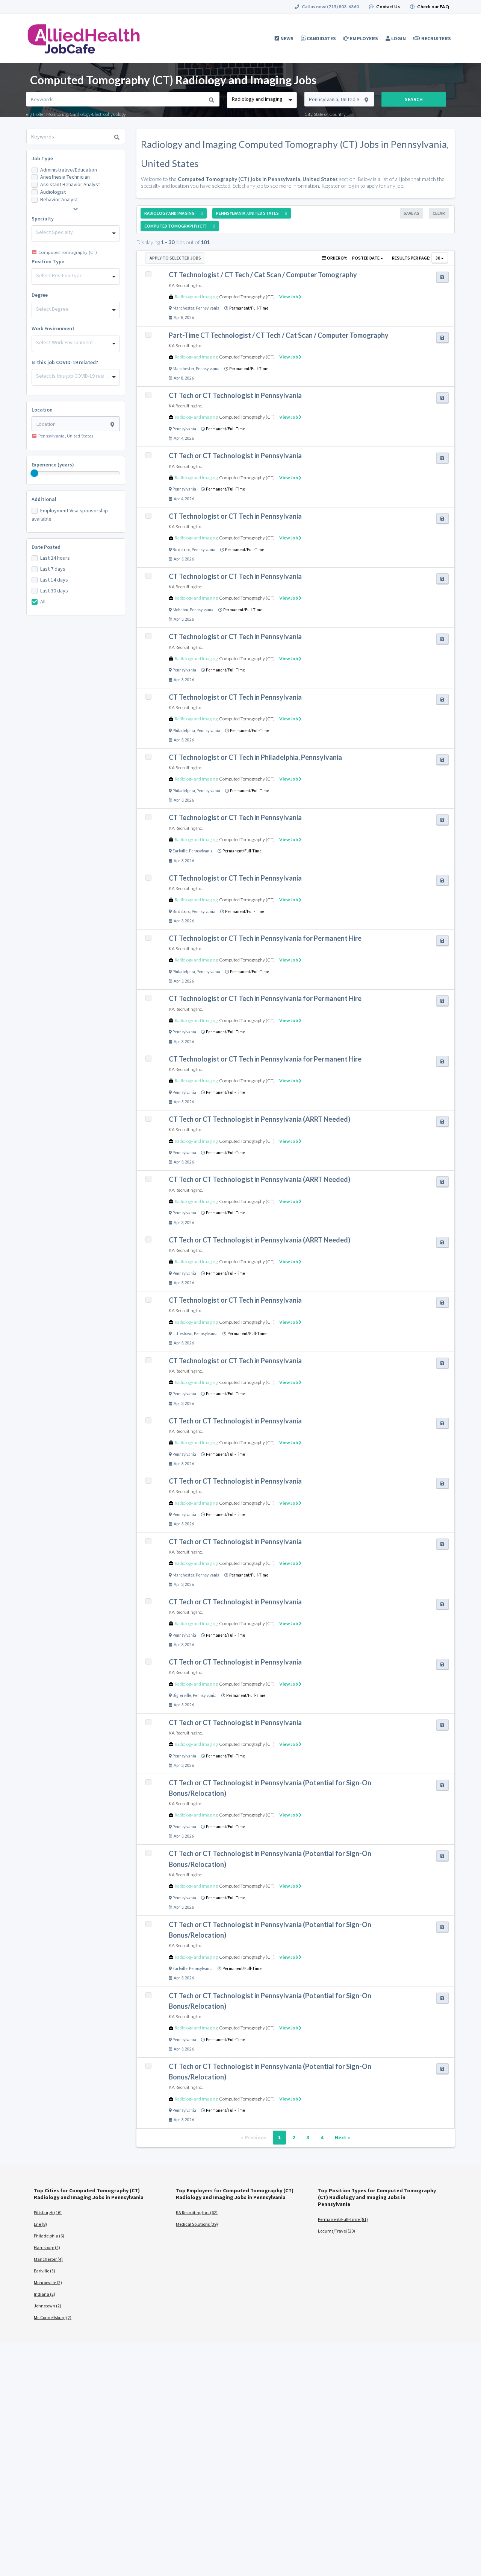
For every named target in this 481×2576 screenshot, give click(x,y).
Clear (439, 213)
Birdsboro (181, 549)
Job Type (42, 158)
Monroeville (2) (48, 2282)
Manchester (183, 308)
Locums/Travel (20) (336, 2231)
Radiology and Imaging (196, 296)
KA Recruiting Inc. (186, 285)
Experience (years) (53, 464)
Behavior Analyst (59, 199)
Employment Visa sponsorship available (70, 514)
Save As (411, 213)
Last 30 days (54, 590)
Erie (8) (40, 2224)
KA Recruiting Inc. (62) (197, 2212)
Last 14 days (54, 579)
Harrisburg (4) (47, 2247)
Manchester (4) (48, 2259)
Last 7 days (52, 568)
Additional (44, 499)
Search (414, 99)
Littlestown (182, 1333)
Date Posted (46, 547)
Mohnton (180, 610)
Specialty (43, 218)
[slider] (34, 473)
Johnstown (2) (47, 2306)
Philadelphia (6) (49, 2236)
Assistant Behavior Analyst (70, 184)
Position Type (48, 261)
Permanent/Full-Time (248, 308)
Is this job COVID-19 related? (65, 362)
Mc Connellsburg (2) (52, 2317)
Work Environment (53, 328)
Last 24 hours (55, 557)
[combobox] (261, 100)
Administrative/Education (68, 169)
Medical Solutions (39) (197, 2224)
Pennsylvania (207, 308)
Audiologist (53, 191)
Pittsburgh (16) (48, 2212)
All (42, 601)
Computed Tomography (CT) (247, 296)
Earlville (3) (44, 2271)
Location (42, 409)
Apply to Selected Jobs (175, 258)
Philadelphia (183, 730)
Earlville (180, 851)
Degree (40, 295)
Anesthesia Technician (65, 176)
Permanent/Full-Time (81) (343, 2219)
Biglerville (181, 1695)
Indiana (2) (44, 2294)
